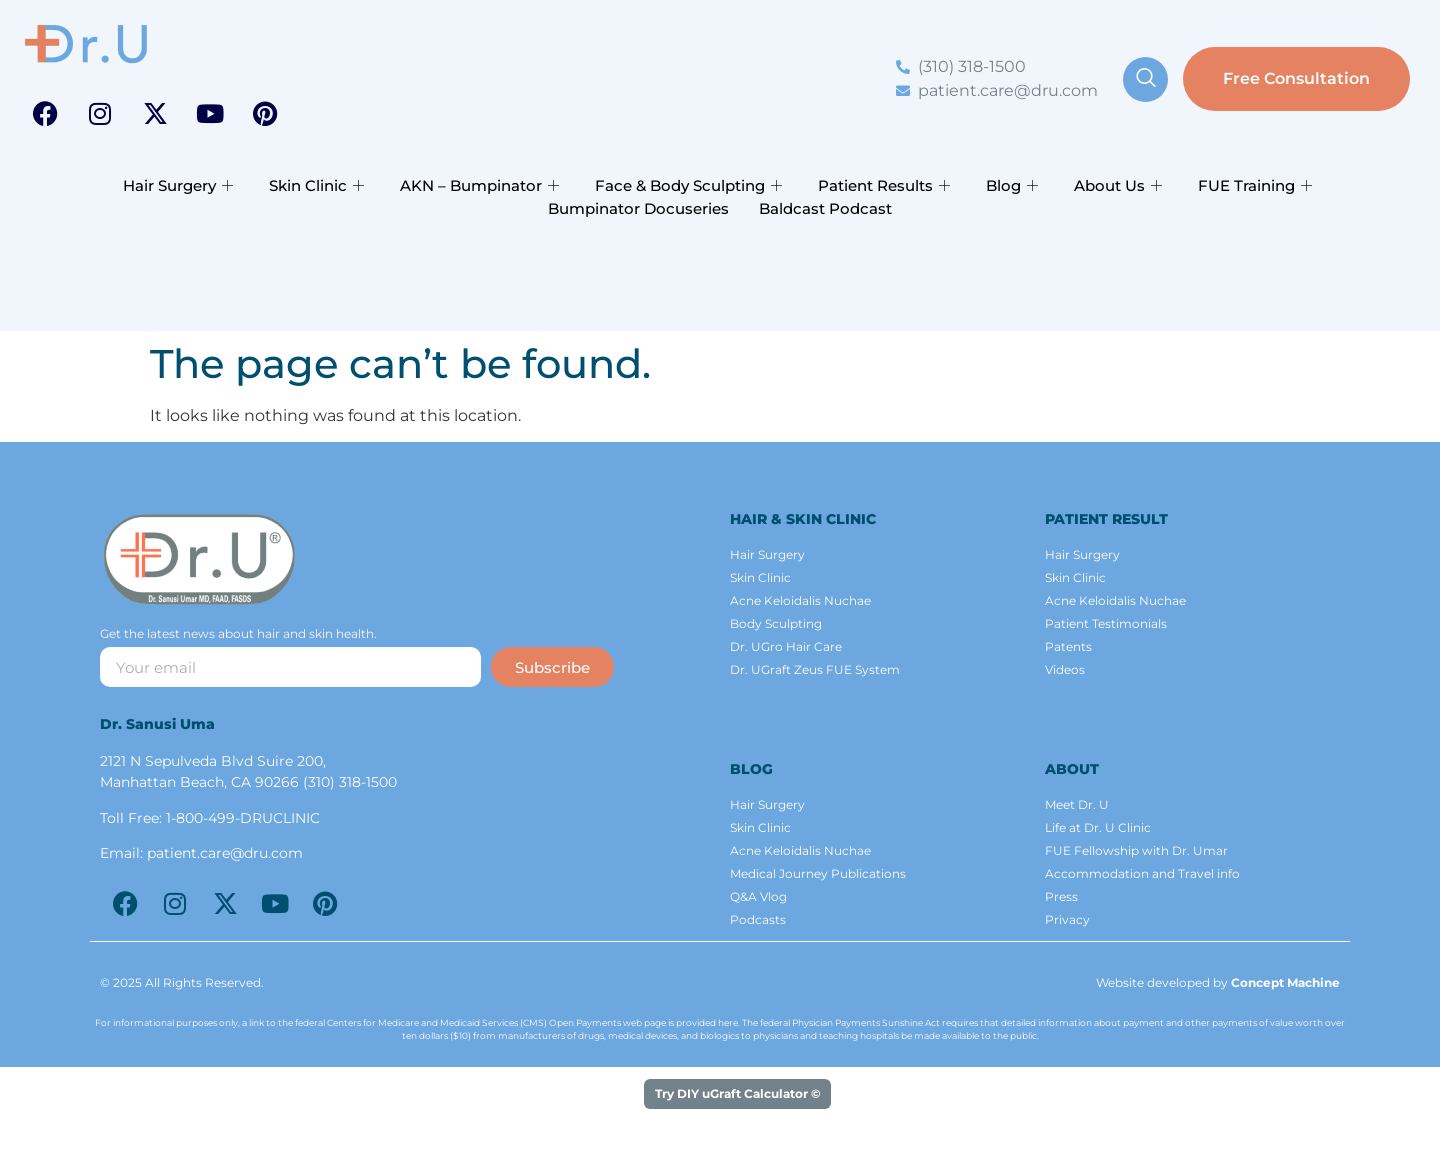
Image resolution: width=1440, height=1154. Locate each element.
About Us (1118, 185)
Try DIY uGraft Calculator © (737, 1093)
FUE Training (1255, 185)
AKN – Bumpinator (479, 185)
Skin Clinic (316, 185)
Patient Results (884, 185)
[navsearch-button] (1145, 79)
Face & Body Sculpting (688, 185)
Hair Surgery (178, 185)
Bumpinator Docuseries (638, 208)
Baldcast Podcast (825, 208)
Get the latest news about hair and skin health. (238, 634)
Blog (1012, 185)
